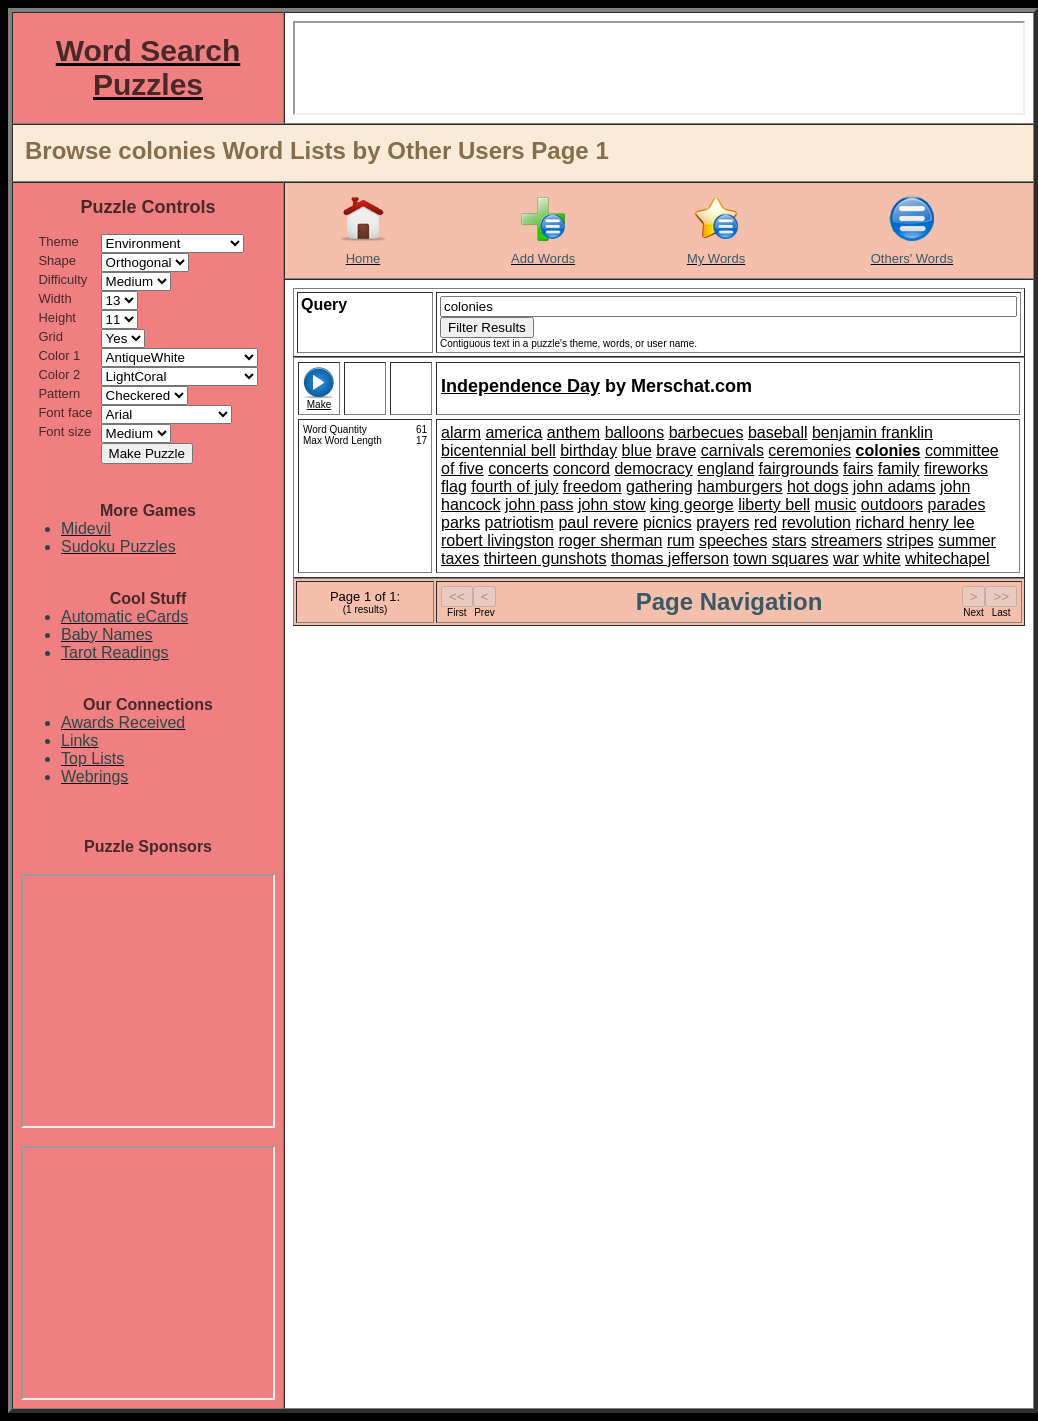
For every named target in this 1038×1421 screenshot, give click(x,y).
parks (460, 522)
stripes (910, 540)
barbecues (706, 432)
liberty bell (774, 504)
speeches (733, 540)
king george (692, 504)
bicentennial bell (498, 450)
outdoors (892, 504)
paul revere (598, 522)
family (899, 468)
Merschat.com (691, 386)
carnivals (732, 450)
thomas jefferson (670, 558)
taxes (460, 558)
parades (957, 504)
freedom (592, 486)
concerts (518, 468)
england (725, 468)
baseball (778, 432)
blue (637, 450)
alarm (461, 432)
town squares (780, 558)
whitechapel (947, 558)
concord (581, 468)
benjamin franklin (872, 432)
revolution (816, 522)
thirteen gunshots (545, 558)
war (846, 558)
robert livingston (497, 540)
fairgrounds (799, 468)
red (765, 522)
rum (681, 540)
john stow (612, 504)
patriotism (519, 522)
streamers (846, 540)
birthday (588, 450)
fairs (858, 468)
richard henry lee (914, 522)
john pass (539, 504)
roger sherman (610, 540)
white (881, 558)
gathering (659, 486)
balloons (635, 432)
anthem (573, 432)
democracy (653, 468)
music (836, 504)
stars (789, 540)
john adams (894, 486)
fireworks (956, 468)
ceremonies (809, 450)
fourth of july (514, 486)
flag (454, 486)
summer (967, 540)
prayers (722, 522)
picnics (667, 522)
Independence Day (520, 386)
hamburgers (739, 486)
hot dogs (817, 486)
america (513, 432)
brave (676, 450)
